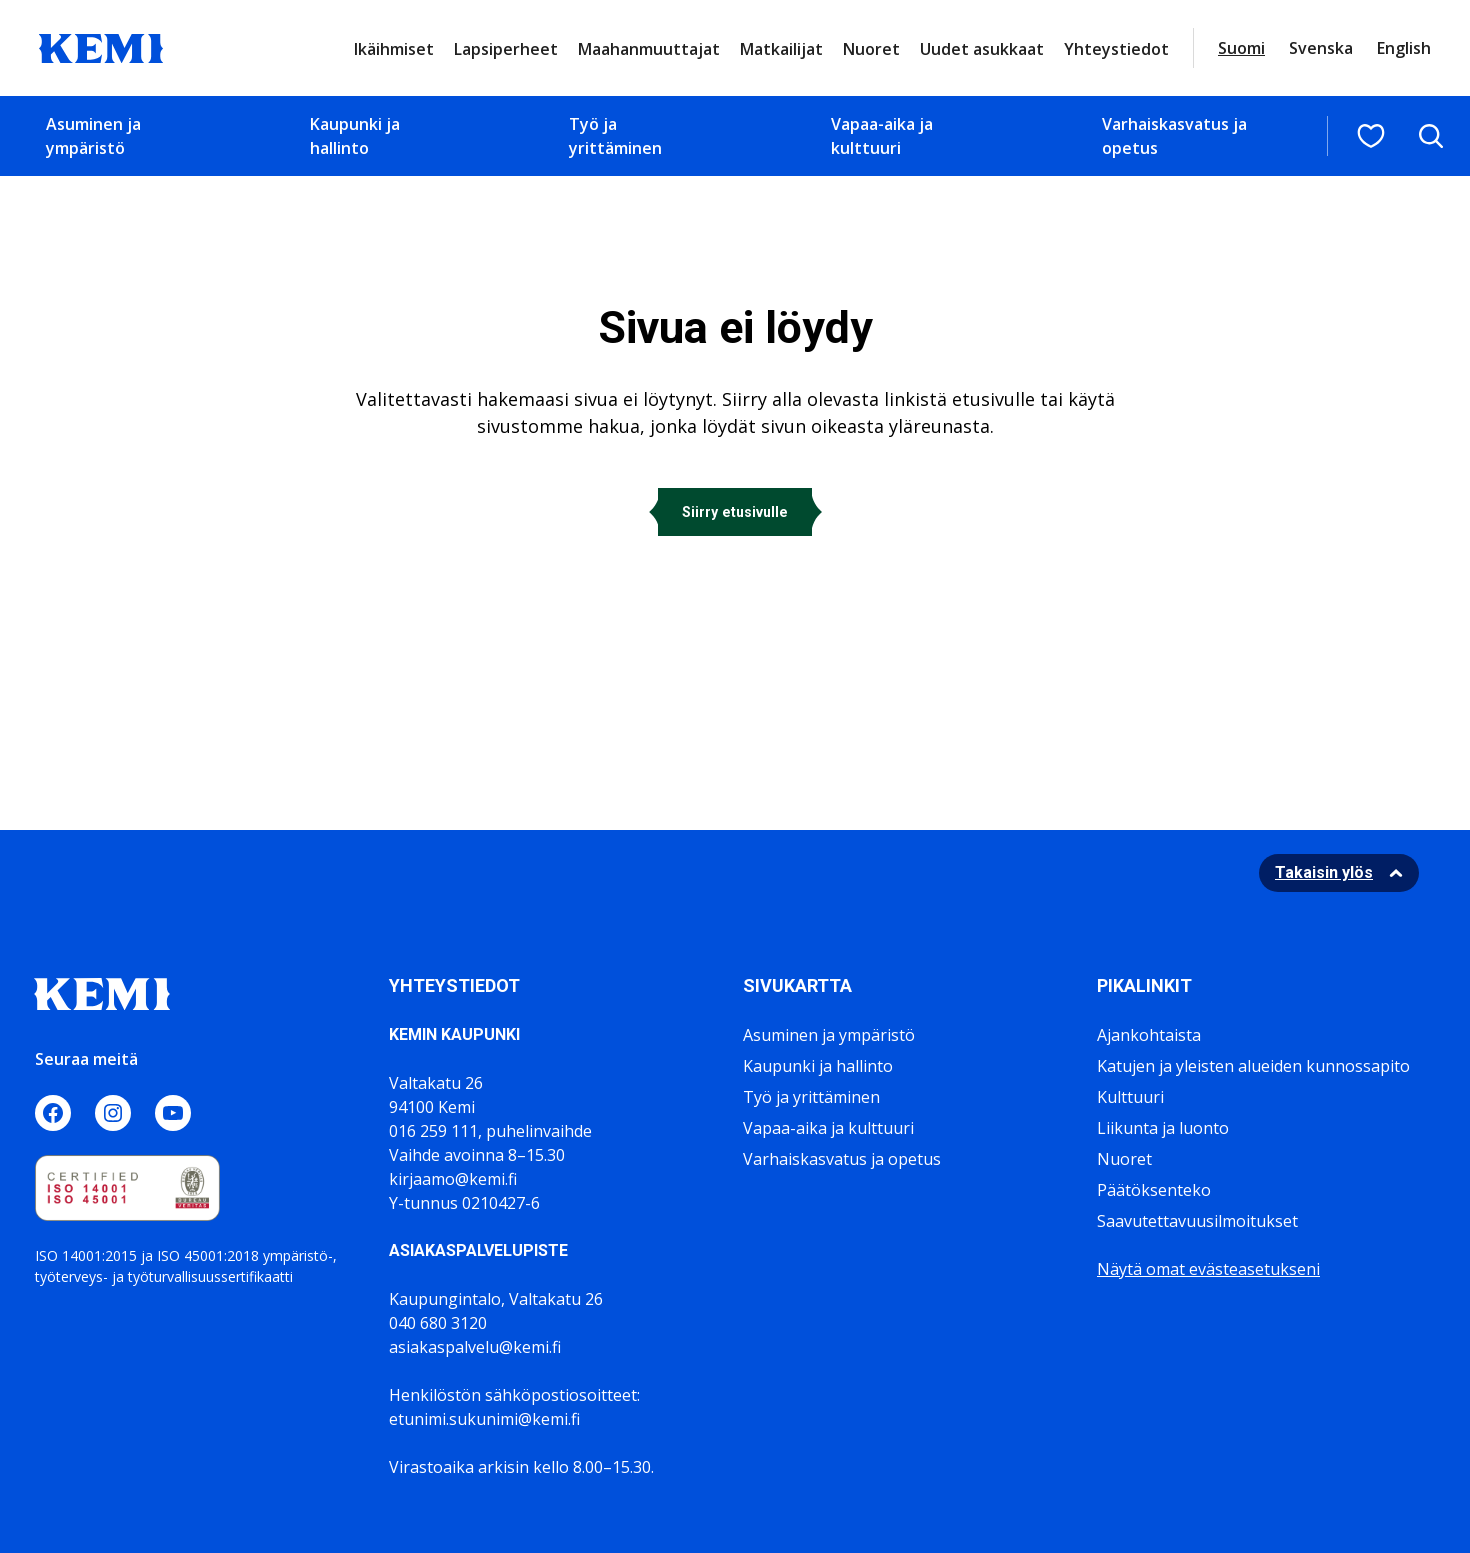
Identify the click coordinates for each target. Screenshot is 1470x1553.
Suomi (1241, 48)
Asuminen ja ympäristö (93, 136)
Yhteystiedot (1116, 49)
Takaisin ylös (1324, 872)
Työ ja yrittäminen (615, 136)
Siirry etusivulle (735, 512)
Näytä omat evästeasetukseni (1208, 1269)
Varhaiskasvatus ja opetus (1174, 136)
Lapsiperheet (506, 49)
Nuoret (871, 49)
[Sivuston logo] (101, 46)
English (1404, 48)
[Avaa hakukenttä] (1431, 136)
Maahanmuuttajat (649, 49)
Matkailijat (781, 49)
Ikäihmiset (394, 49)
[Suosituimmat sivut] (1371, 136)
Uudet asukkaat (982, 49)
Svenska (1321, 48)
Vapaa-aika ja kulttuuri (882, 136)
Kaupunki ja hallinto (355, 136)
